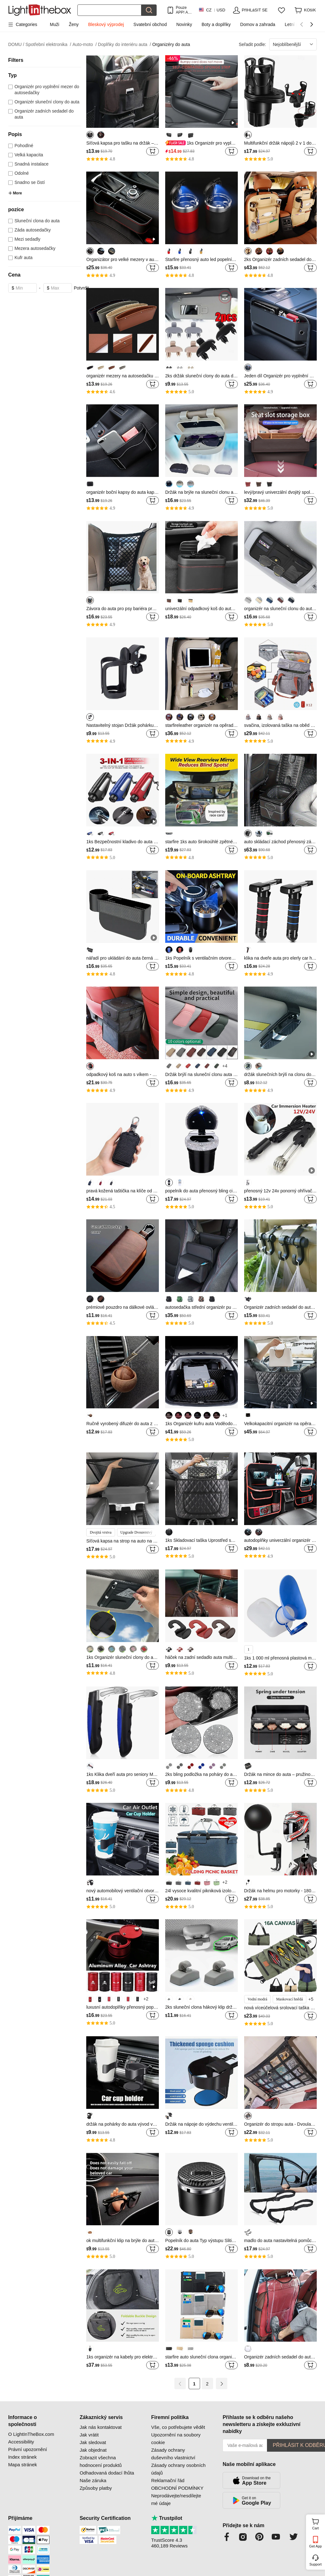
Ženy (74, 24)
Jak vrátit (89, 2434)
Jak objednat (93, 2450)
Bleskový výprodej (106, 24)
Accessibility (21, 2441)
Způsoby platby (96, 2488)
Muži (54, 24)
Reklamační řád (168, 2480)
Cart (317, 2523)
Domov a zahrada (258, 24)
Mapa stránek (22, 2464)
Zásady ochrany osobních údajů (178, 2468)
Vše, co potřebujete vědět (178, 2427)
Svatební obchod (150, 24)
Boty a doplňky (216, 24)
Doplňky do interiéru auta (124, 45)
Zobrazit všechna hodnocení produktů (101, 2461)
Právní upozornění (27, 2449)
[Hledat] (109, 10)
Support (315, 2564)
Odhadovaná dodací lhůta (107, 2472)
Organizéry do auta (171, 44)
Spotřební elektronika (48, 45)
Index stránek (22, 2457)
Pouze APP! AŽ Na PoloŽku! (183, 10)
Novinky (184, 24)
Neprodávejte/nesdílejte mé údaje (176, 2499)
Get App (315, 2546)
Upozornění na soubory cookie (176, 2438)
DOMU (16, 45)
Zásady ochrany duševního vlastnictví (173, 2453)
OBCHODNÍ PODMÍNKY (177, 2488)
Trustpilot (166, 2518)
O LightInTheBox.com (31, 2434)
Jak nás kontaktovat (101, 2427)
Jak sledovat (93, 2442)
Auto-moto (84, 45)
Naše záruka (93, 2480)
